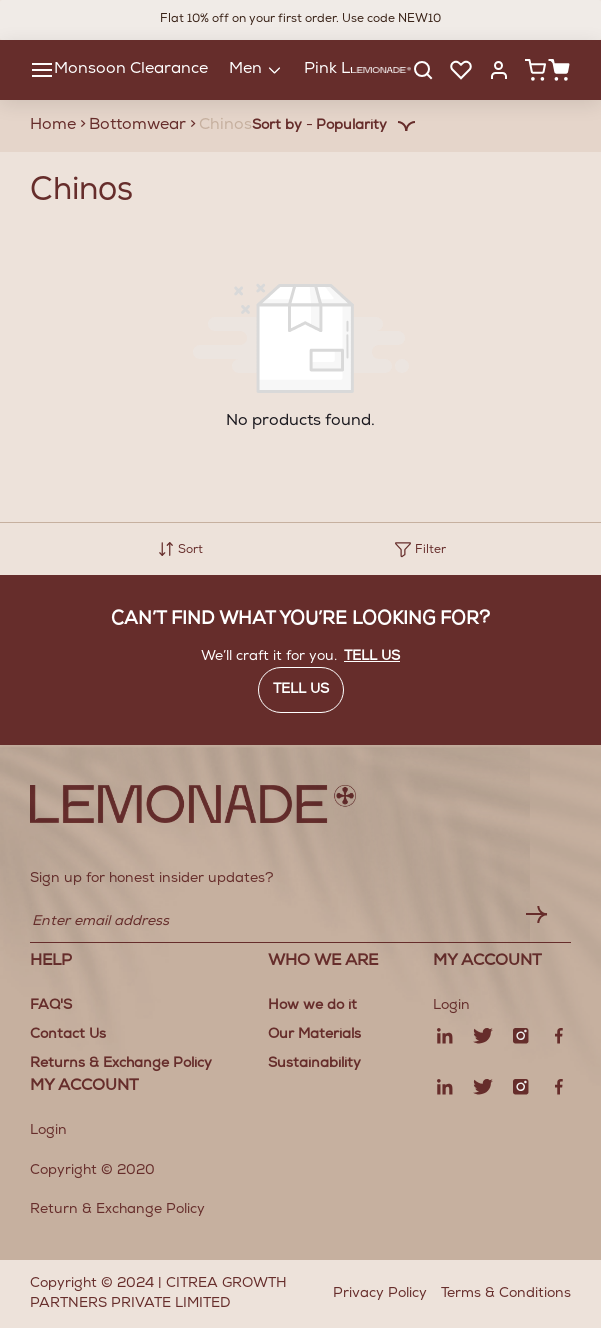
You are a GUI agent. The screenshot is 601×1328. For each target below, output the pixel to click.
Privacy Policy (380, 1294)
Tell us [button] (372, 657)
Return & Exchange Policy (117, 1210)
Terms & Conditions (506, 1294)
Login (48, 1131)
